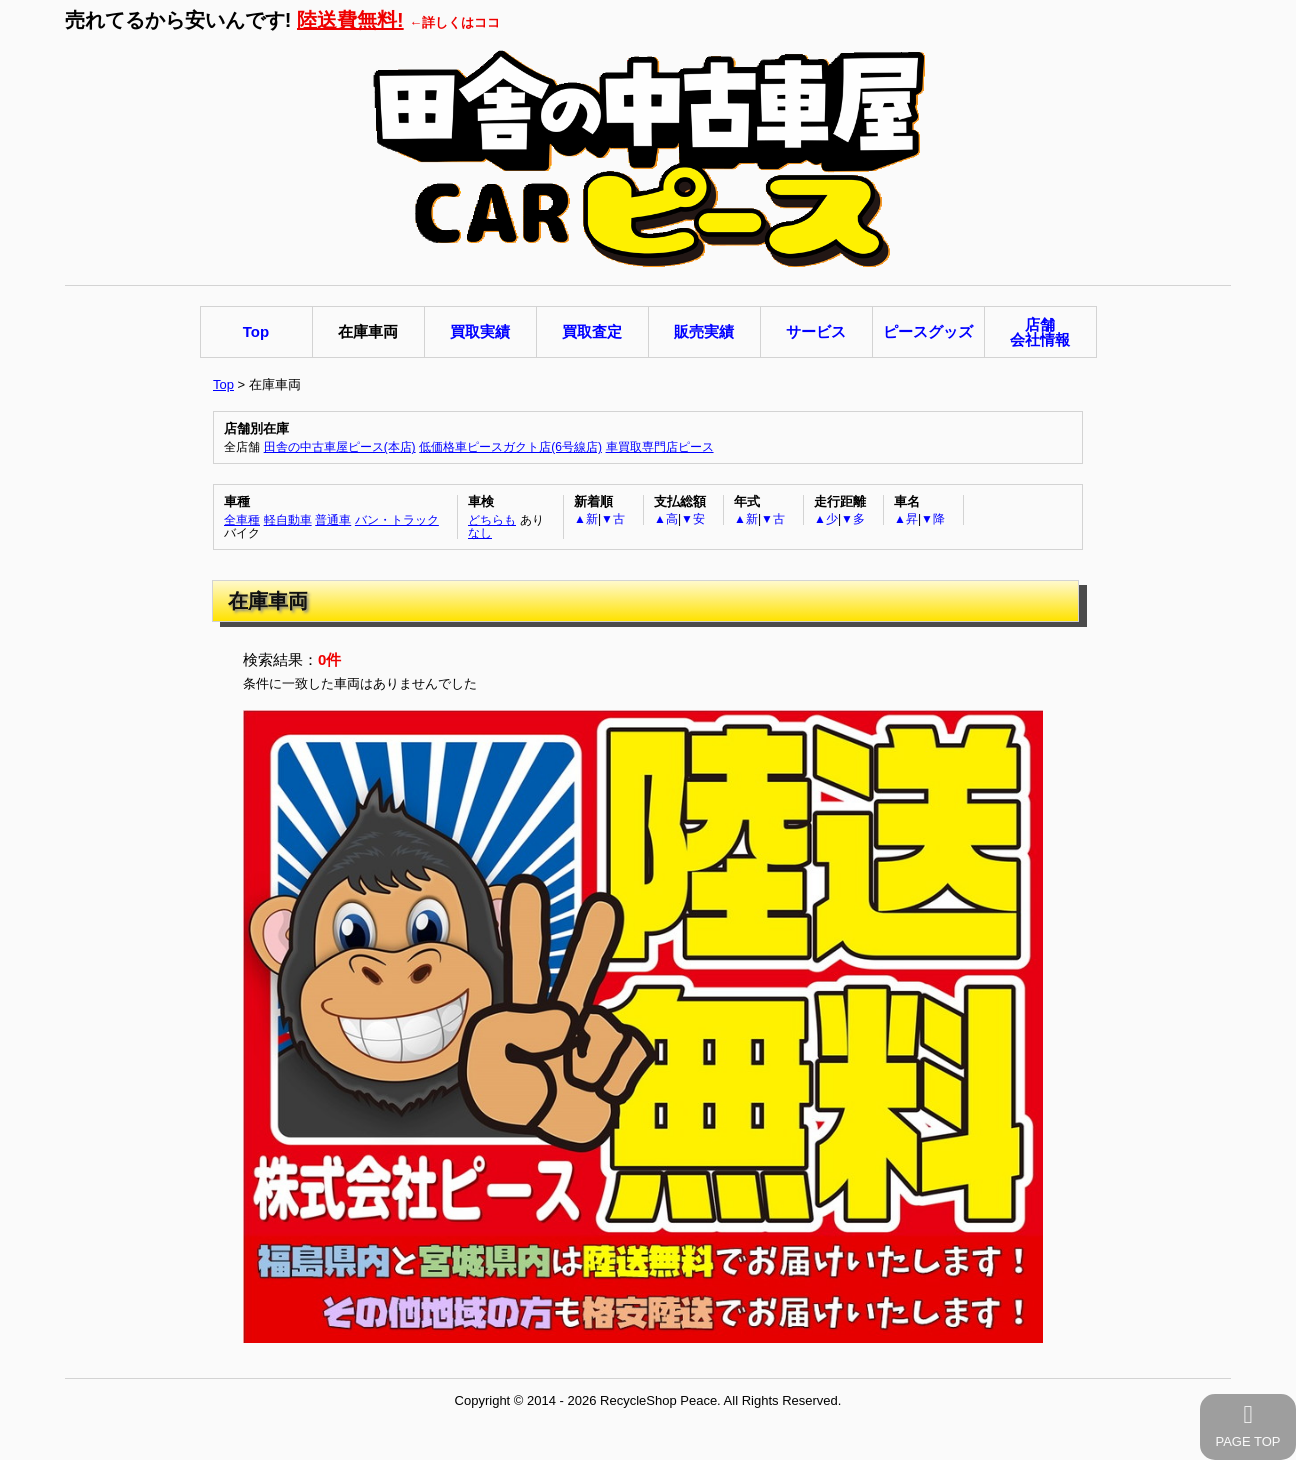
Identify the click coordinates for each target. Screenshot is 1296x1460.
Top (223, 384)
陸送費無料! (350, 20)
